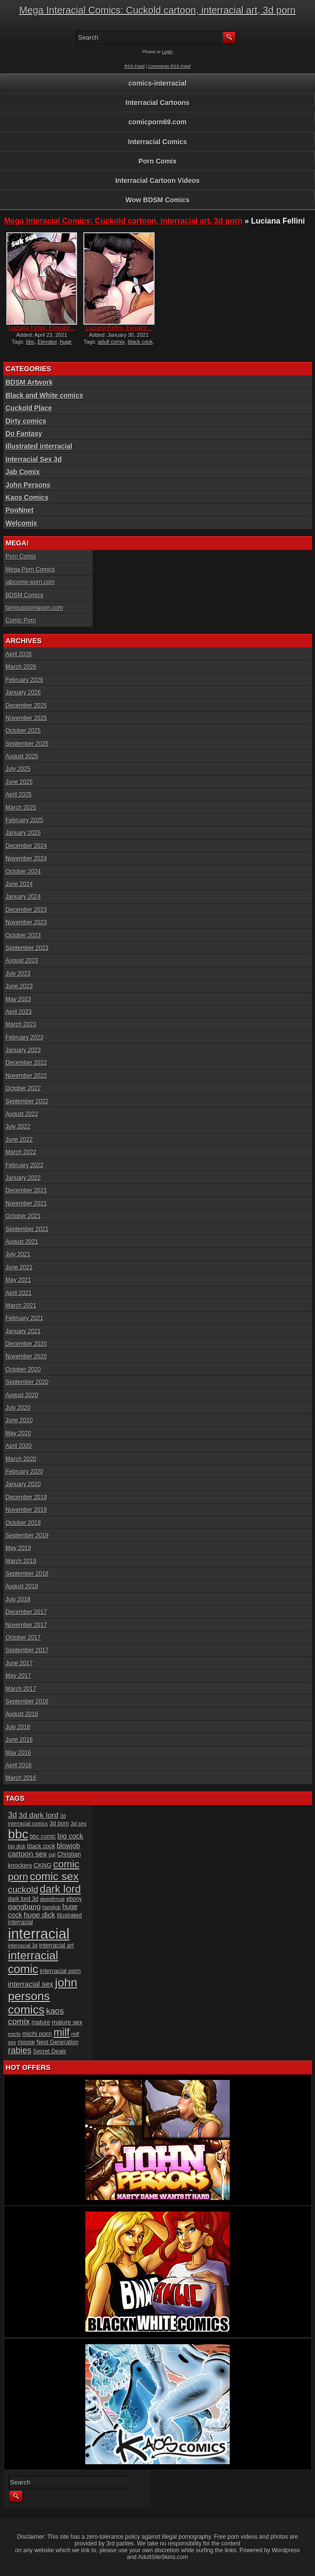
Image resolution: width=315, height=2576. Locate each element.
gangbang (24, 1906)
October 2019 (23, 1523)
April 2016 (19, 1765)
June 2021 (19, 1267)
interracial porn (60, 1970)
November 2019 (26, 1509)
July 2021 (18, 1254)
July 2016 (18, 1727)
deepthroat (52, 1899)
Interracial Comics (157, 142)
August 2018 (22, 1586)
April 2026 (19, 654)
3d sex (79, 1823)
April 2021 (19, 1293)
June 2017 (19, 1663)
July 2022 (18, 1126)
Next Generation (57, 2042)
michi (14, 2034)
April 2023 (19, 1012)
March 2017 (21, 1689)
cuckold (23, 1889)
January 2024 (23, 896)
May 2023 (19, 999)
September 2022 (27, 1101)
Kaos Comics (27, 497)
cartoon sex (27, 1854)
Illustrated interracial (39, 446)
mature (41, 2022)
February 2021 (25, 1318)
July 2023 (18, 973)
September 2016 (27, 1701)
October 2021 (23, 1216)
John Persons (28, 485)
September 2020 (27, 1382)
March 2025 (21, 807)
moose (26, 2042)
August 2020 (22, 1395)
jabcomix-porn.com (30, 582)
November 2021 (26, 1203)
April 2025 (19, 794)
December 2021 (26, 1190)
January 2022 (23, 1178)
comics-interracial (157, 83)
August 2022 (22, 1114)
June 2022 (19, 1139)
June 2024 (19, 884)
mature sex (67, 2022)
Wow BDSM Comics (157, 200)
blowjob (68, 1846)
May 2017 (19, 1675)
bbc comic (43, 1836)
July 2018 (18, 1599)
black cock (140, 342)
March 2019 (21, 1561)
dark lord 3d (23, 1899)
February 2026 (25, 680)
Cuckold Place (29, 408)
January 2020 (23, 1484)
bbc (30, 342)
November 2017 (26, 1625)
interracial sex (31, 1984)
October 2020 (23, 1369)
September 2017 (27, 1650)
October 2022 (23, 1088)
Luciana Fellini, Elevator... (42, 328)
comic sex (54, 1876)
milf (62, 2032)
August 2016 (22, 1714)
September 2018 (27, 1573)
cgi (51, 1854)
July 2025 (18, 769)
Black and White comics (44, 395)
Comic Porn (21, 620)
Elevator (47, 342)
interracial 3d (23, 1945)
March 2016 (21, 1778)
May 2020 (19, 1433)
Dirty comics (26, 421)
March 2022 (21, 1152)
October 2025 (23, 730)
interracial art (56, 1945)
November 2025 (26, 718)
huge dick (39, 1915)
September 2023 (27, 948)
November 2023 (26, 922)
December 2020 (26, 1344)
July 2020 (18, 1407)
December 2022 (26, 1062)
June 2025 (19, 782)
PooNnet (20, 510)
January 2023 (23, 1050)
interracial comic (33, 1962)
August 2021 (22, 1241)
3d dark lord (39, 1815)
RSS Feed (135, 66)
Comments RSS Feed (169, 66)
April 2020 (19, 1446)
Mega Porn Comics (30, 569)
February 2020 (25, 1471)
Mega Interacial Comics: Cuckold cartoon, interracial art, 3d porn (157, 10)
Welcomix (21, 523)
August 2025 (22, 756)
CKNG (43, 1865)
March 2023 (21, 1024)
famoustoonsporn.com (34, 607)
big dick (17, 1846)
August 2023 (22, 960)
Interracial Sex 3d (34, 459)
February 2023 (25, 1037)
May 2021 (19, 1280)
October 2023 (23, 935)
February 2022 (25, 1165)
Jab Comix (23, 471)
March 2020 (21, 1459)
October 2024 (23, 871)
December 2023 (26, 909)
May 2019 (19, 1548)
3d (12, 1815)
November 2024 (26, 858)
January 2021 (23, 1331)
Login (167, 51)
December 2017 (26, 1612)
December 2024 (26, 846)
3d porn (59, 1823)
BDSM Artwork (29, 382)
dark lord (60, 1889)
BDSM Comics (25, 595)
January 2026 (23, 692)
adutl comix (111, 342)
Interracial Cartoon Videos (157, 180)
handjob (51, 1907)
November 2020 (26, 1356)
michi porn (37, 2033)
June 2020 (19, 1420)
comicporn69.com (157, 122)
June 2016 (19, 1739)
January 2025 (23, 832)
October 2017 (23, 1637)
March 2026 (21, 666)
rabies (20, 2050)
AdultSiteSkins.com (163, 2557)
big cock (70, 1836)
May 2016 (19, 1752)
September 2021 (27, 1229)
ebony (74, 1899)
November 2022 (26, 1075)
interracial (39, 1934)
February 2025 (25, 820)
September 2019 (27, 1535)
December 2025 (26, 705)
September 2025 (27, 743)
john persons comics (43, 1996)
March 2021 (21, 1305)
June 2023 (19, 986)
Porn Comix (158, 161)
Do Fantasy (24, 433)
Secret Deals (49, 2051)
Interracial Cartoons (157, 102)
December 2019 (26, 1497)
